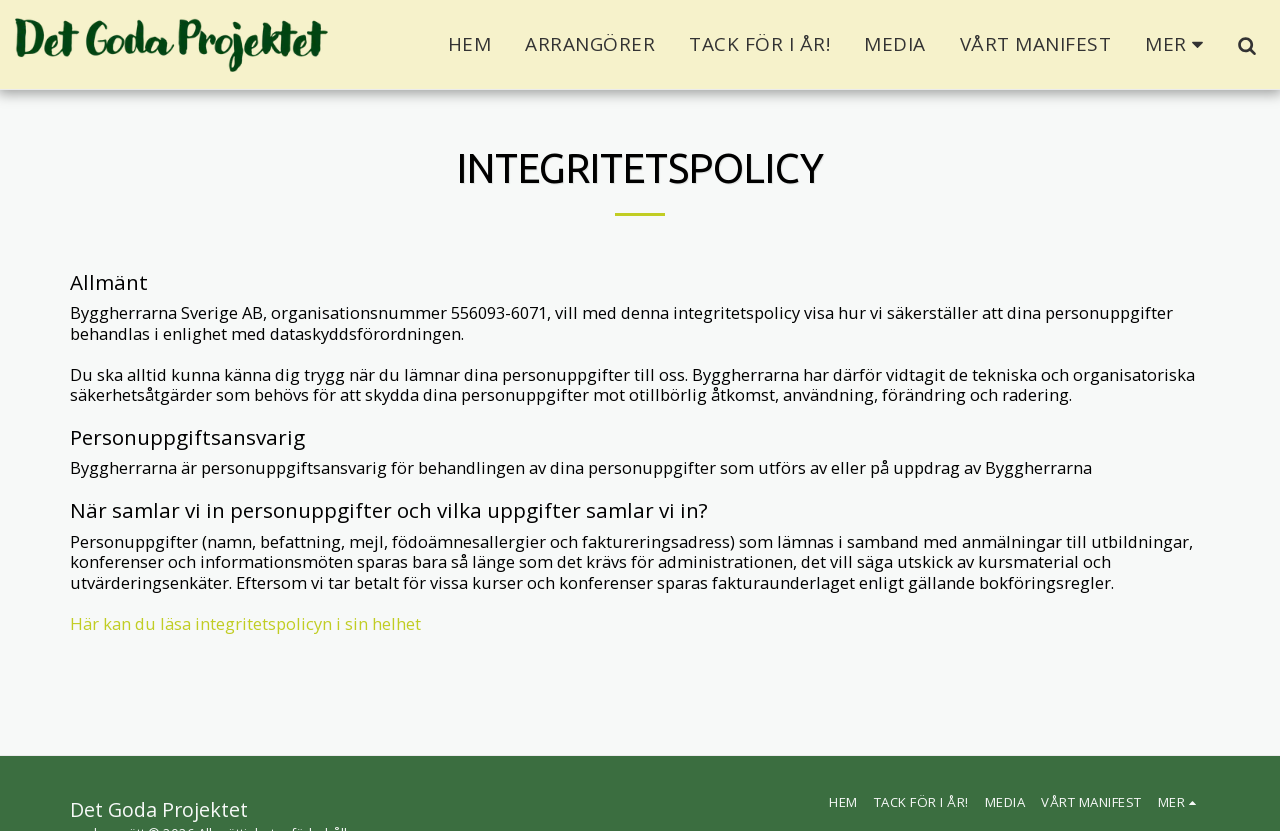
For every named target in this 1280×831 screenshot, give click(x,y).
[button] (1246, 45)
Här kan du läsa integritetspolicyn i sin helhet (245, 623)
